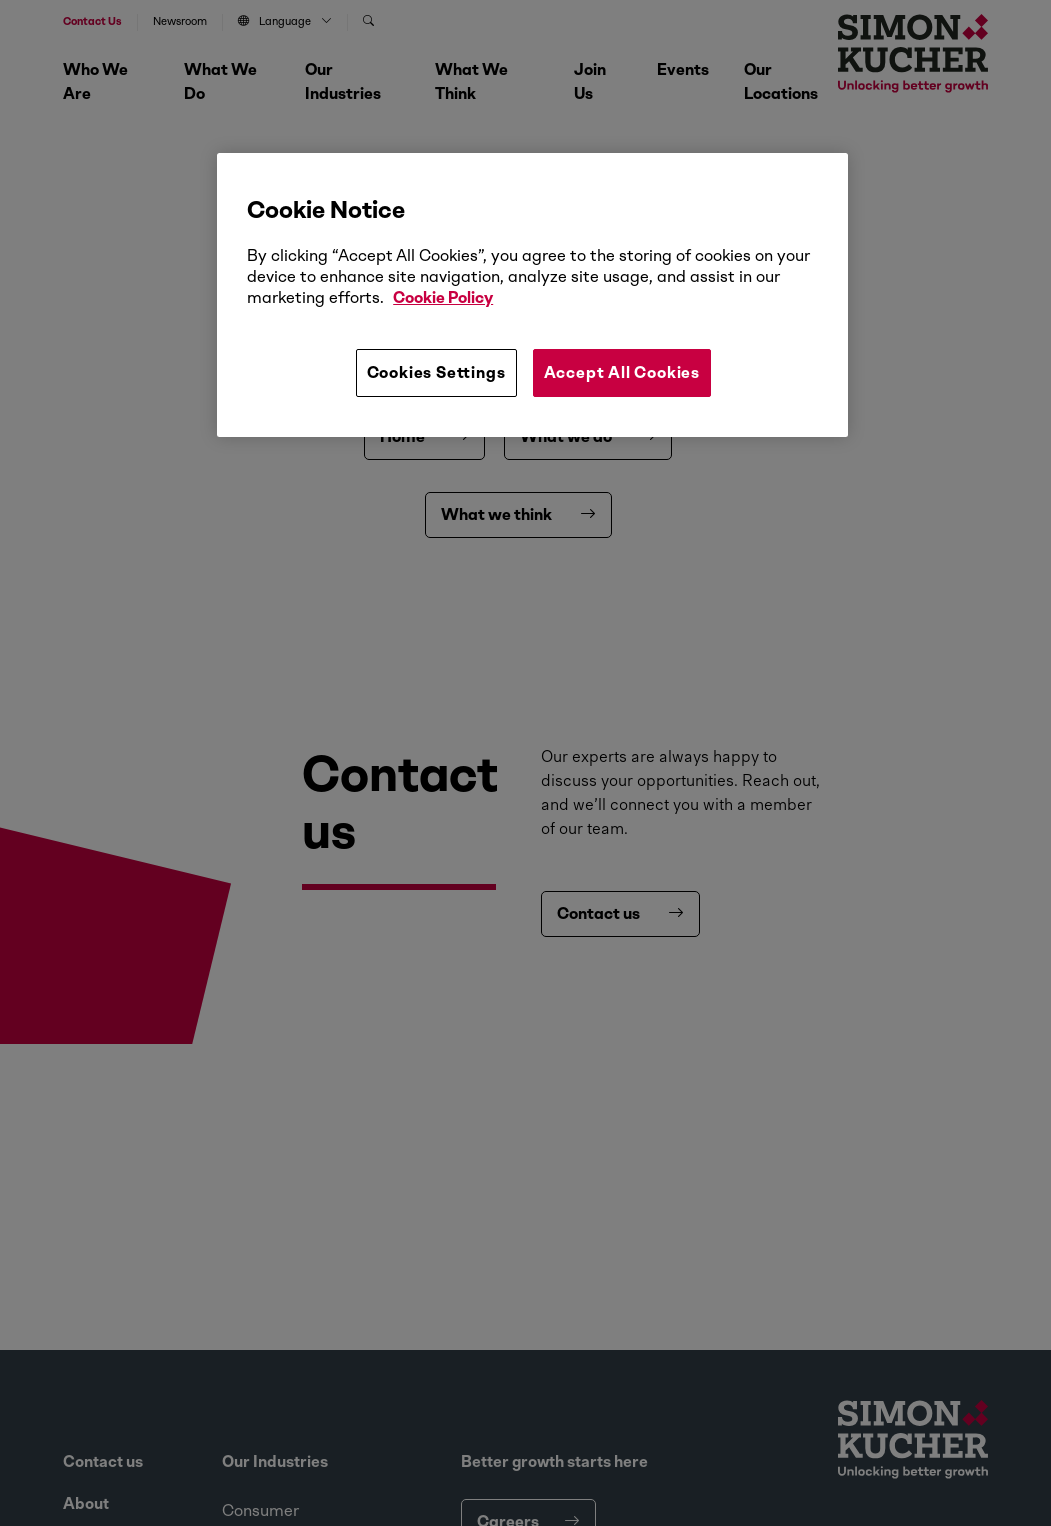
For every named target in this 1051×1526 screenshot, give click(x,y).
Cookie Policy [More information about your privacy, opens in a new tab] (443, 297)
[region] (532, 295)
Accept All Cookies (622, 372)
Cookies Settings (436, 372)
